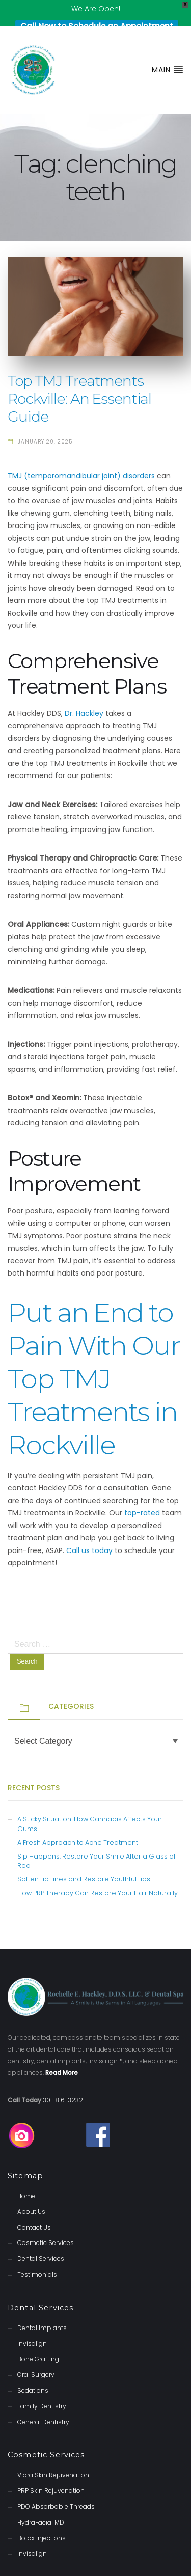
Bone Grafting (38, 2340)
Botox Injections (41, 2518)
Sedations (32, 2371)
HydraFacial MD (40, 2503)
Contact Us (34, 2208)
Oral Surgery (35, 2355)
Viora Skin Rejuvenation (53, 2456)
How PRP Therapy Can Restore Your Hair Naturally (97, 1874)
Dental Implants (42, 2309)
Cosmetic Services (45, 2224)
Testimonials (37, 2255)
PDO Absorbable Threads (56, 2487)
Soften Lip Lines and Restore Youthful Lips (83, 1860)
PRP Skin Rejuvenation (51, 2472)
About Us (31, 2193)
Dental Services (40, 2239)
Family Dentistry (41, 2387)
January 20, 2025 (45, 423)
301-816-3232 (63, 2081)
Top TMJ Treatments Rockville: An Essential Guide (79, 379)
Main (167, 51)
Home (26, 2177)
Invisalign (32, 2324)
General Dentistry (43, 2402)
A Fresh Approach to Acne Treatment (77, 1823)
